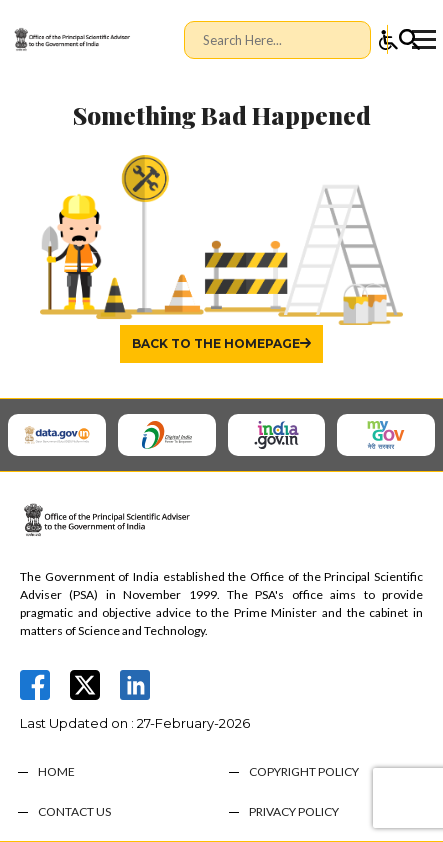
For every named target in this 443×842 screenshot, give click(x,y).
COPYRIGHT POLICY (304, 772)
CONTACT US (74, 812)
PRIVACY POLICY (294, 812)
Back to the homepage (216, 343)
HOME (56, 772)
